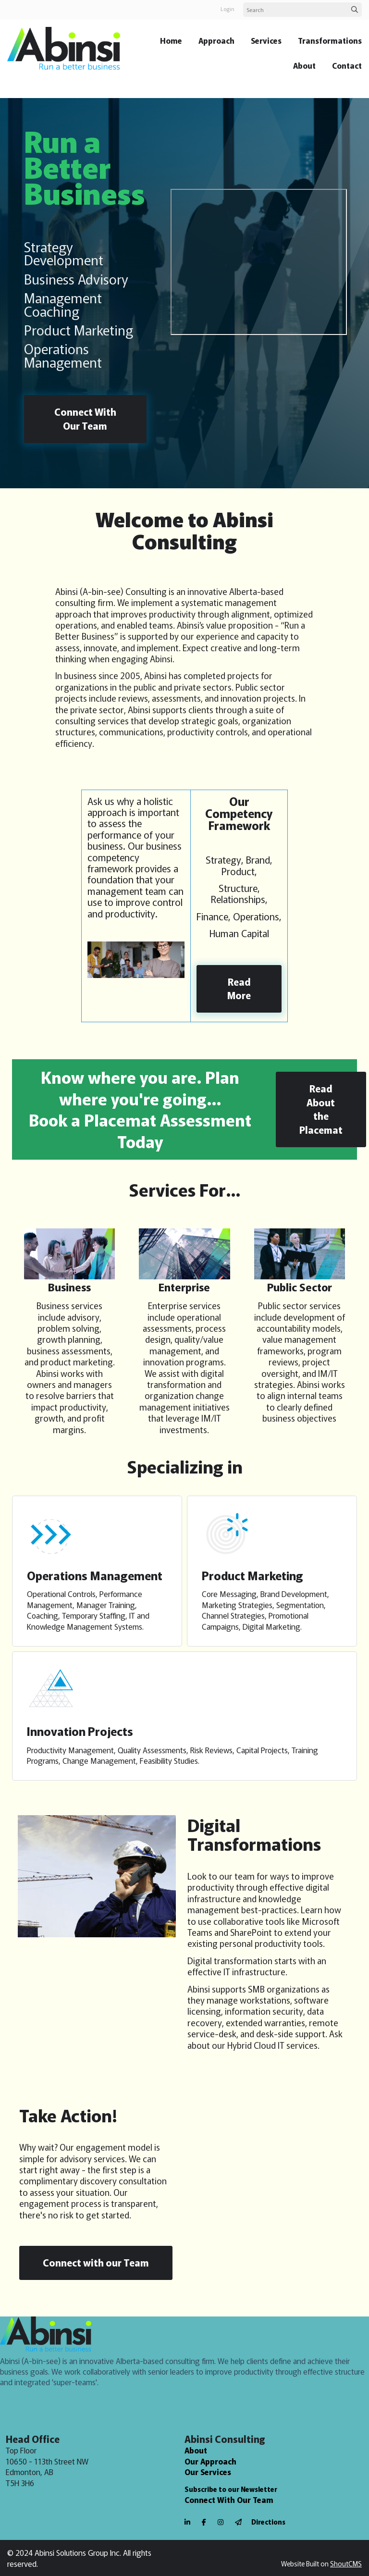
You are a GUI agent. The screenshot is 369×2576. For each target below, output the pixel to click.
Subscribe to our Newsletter (230, 2489)
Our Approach (210, 2461)
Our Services (207, 2471)
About (304, 65)
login (227, 8)
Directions (268, 2521)
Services (266, 40)
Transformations (330, 40)
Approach (216, 40)
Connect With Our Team (228, 2499)
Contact (347, 65)
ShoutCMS (346, 2563)
